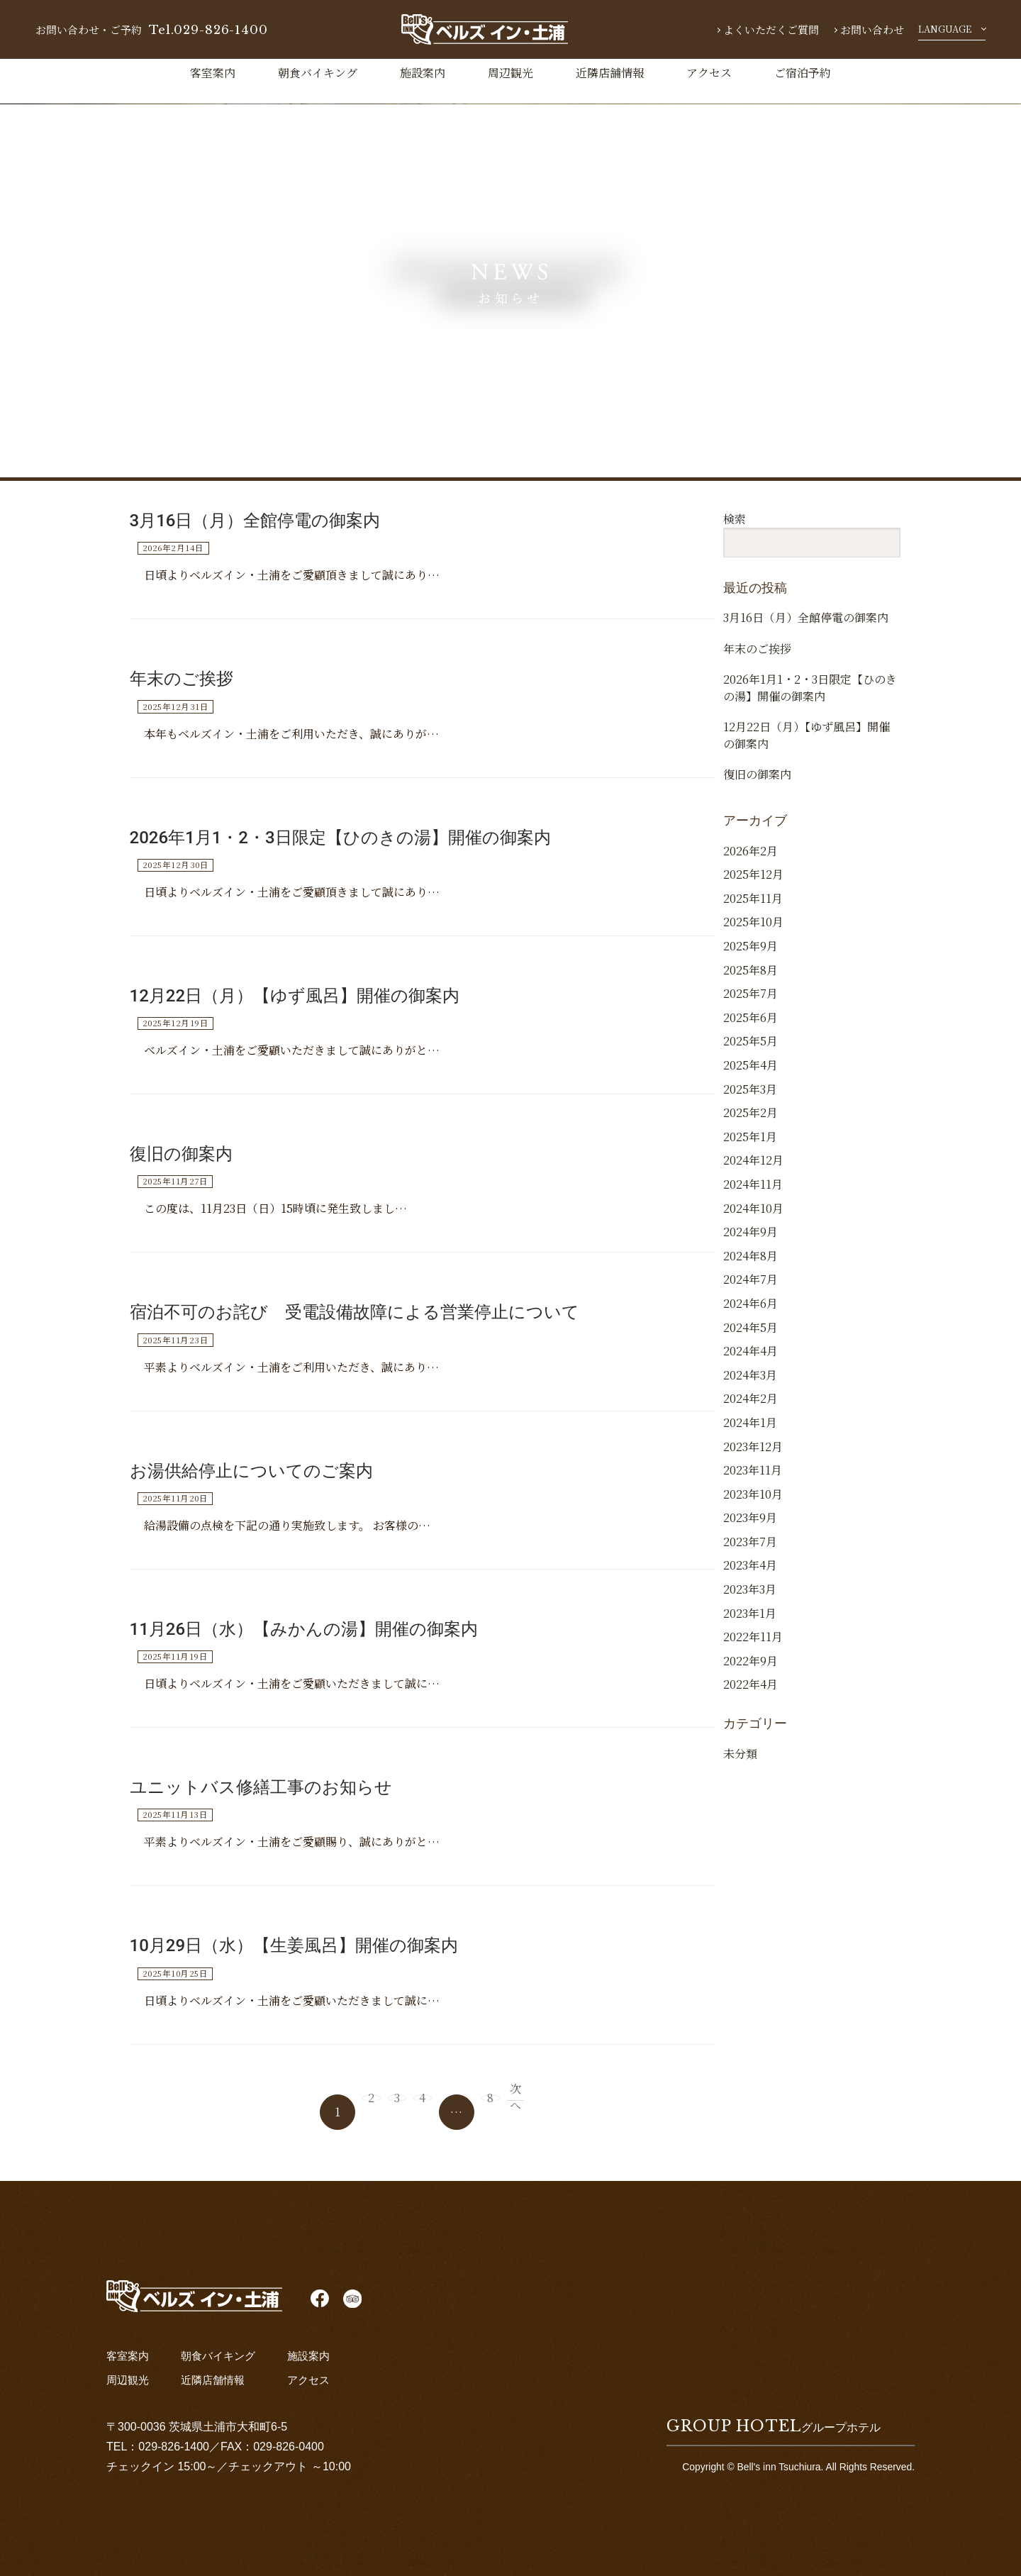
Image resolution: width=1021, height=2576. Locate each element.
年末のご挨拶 (181, 679)
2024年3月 (750, 1412)
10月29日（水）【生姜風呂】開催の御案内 (294, 1945)
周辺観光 (510, 73)
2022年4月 (750, 1722)
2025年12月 (753, 912)
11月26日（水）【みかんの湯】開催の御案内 (304, 1629)
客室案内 (212, 73)
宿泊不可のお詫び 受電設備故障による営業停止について (354, 1312)
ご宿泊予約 (802, 73)
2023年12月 (753, 1483)
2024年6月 (750, 1341)
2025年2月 (750, 1150)
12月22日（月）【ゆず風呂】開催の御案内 (295, 996)
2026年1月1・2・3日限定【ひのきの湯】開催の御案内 (340, 838)
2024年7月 (750, 1317)
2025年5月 (750, 1078)
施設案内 (422, 73)
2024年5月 (750, 1365)
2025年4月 (750, 1102)
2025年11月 (753, 936)
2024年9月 (750, 1269)
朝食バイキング (317, 73)
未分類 (740, 1791)
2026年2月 (750, 888)
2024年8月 (750, 1293)
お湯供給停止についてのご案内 (251, 1471)
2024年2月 (750, 1436)
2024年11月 (753, 1222)
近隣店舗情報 (610, 73)
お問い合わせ (872, 29)
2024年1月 (750, 1460)
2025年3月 (750, 1126)
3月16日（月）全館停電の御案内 (255, 521)
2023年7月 (750, 1579)
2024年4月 (750, 1388)
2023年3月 (749, 1627)
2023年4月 (750, 1602)
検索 (734, 519)
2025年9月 (750, 983)
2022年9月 (750, 1698)
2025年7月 (750, 1031)
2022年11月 (753, 1674)
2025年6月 (750, 1055)
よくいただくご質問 (771, 29)
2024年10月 (753, 1246)
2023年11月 (752, 1507)
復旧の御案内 (181, 1154)
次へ (549, 2111)
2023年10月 (753, 1531)
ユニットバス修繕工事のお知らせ (261, 1787)
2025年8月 (750, 1007)
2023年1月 (749, 1651)
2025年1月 (750, 1174)
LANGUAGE (944, 28)
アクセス (709, 73)
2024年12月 (753, 1197)
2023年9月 (750, 1555)
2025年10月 (753, 959)
